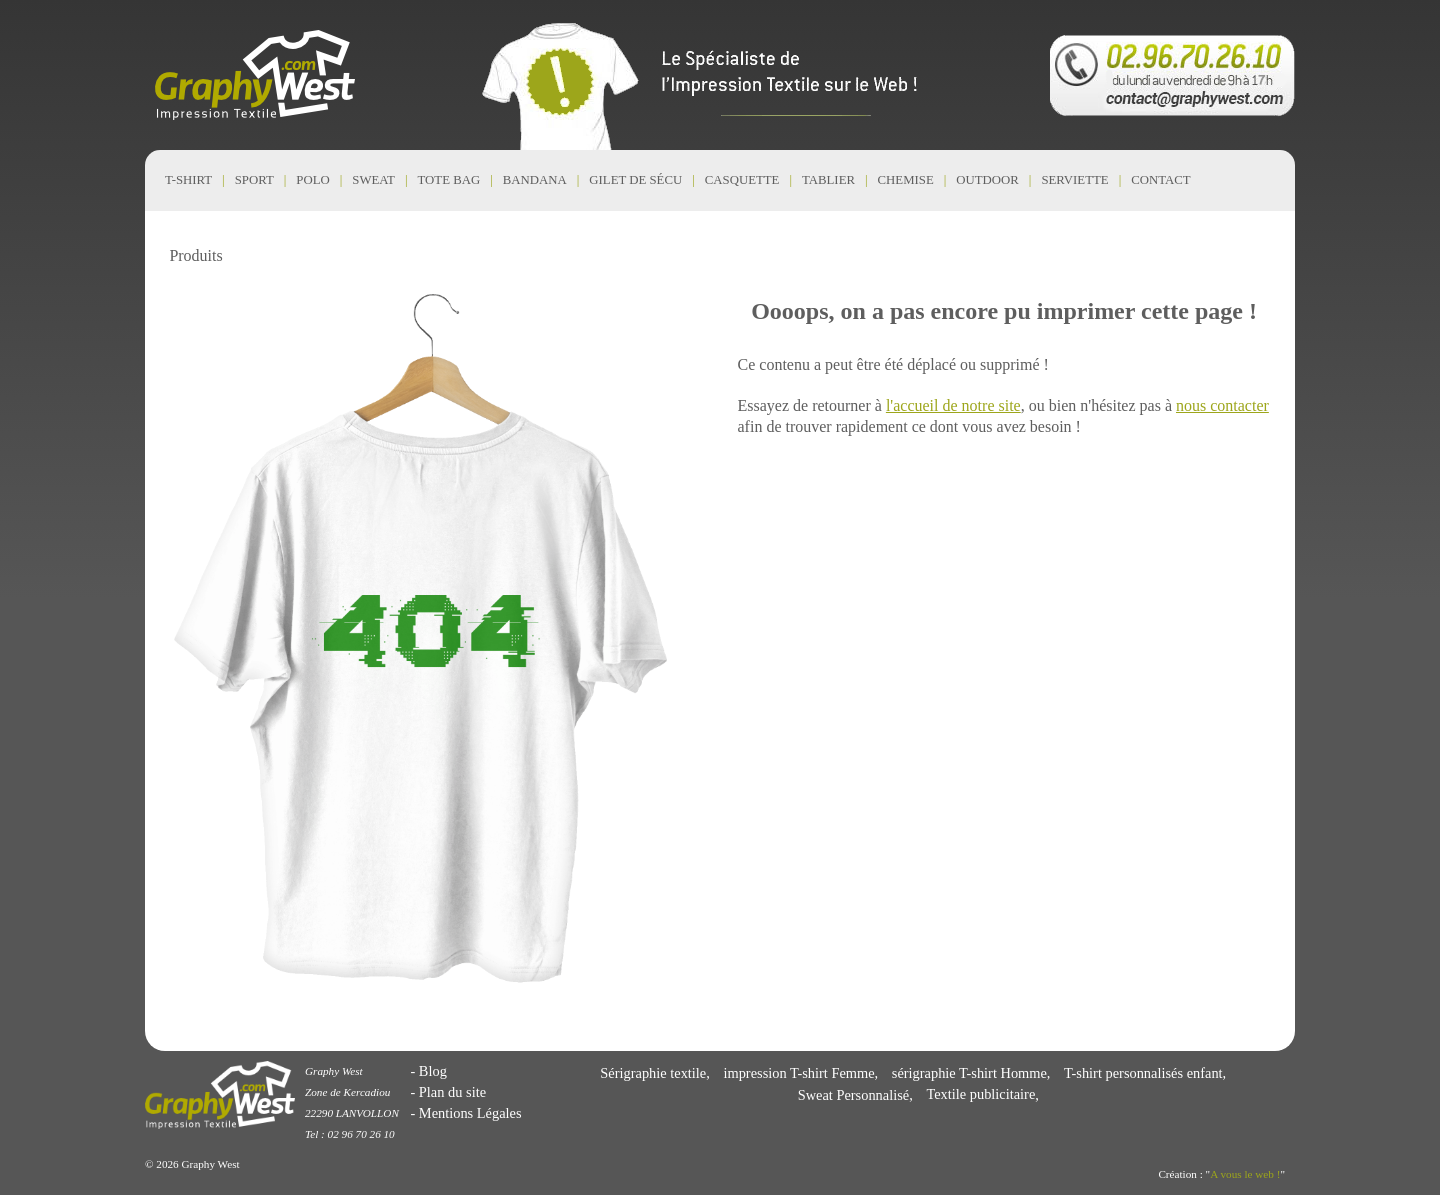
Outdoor (987, 180)
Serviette (1074, 180)
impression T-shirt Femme (798, 1073)
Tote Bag (449, 180)
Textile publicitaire (980, 1095)
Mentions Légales (470, 1113)
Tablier (828, 180)
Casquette (742, 180)
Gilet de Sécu (635, 180)
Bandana (535, 180)
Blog (433, 1071)
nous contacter (1222, 405)
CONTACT (1160, 180)
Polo (312, 180)
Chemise (906, 180)
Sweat (373, 180)
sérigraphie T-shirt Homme (969, 1073)
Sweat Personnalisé (854, 1095)
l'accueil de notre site (953, 405)
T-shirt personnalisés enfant (1143, 1073)
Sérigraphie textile (653, 1073)
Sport (254, 180)
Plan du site (452, 1092)
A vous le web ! (1245, 1174)
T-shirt (188, 180)
